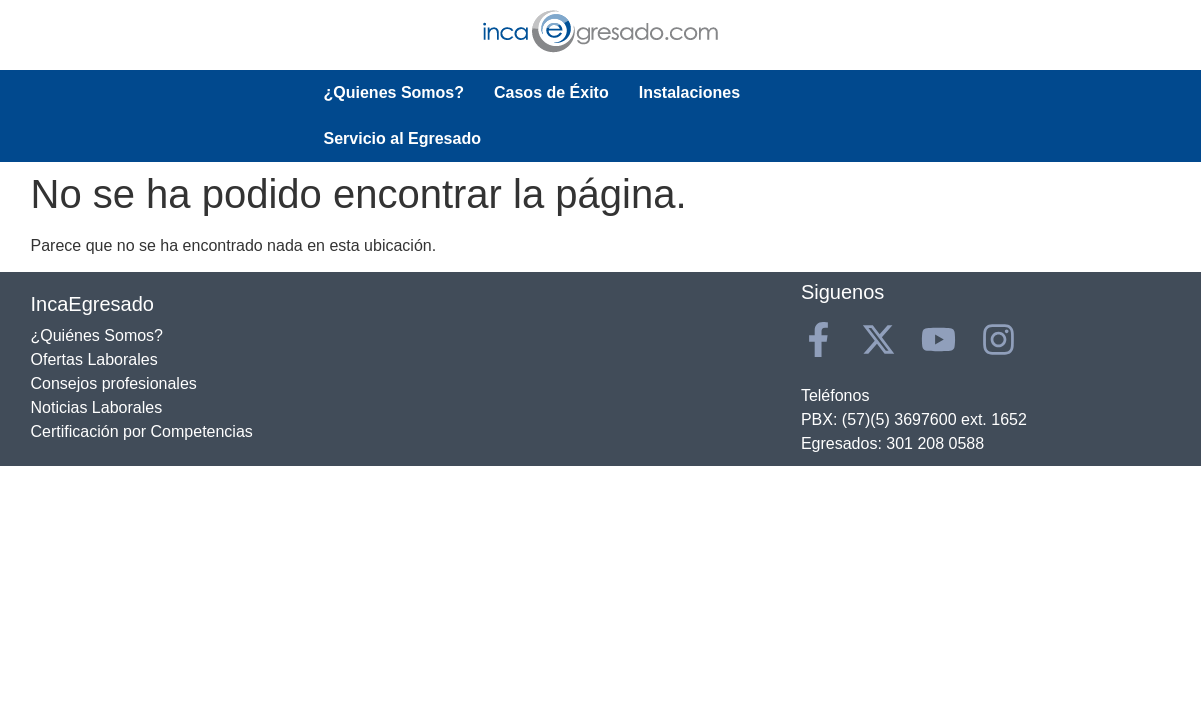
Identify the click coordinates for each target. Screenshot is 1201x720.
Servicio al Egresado (848, 92)
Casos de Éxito (551, 92)
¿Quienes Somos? (394, 92)
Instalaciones (689, 92)
